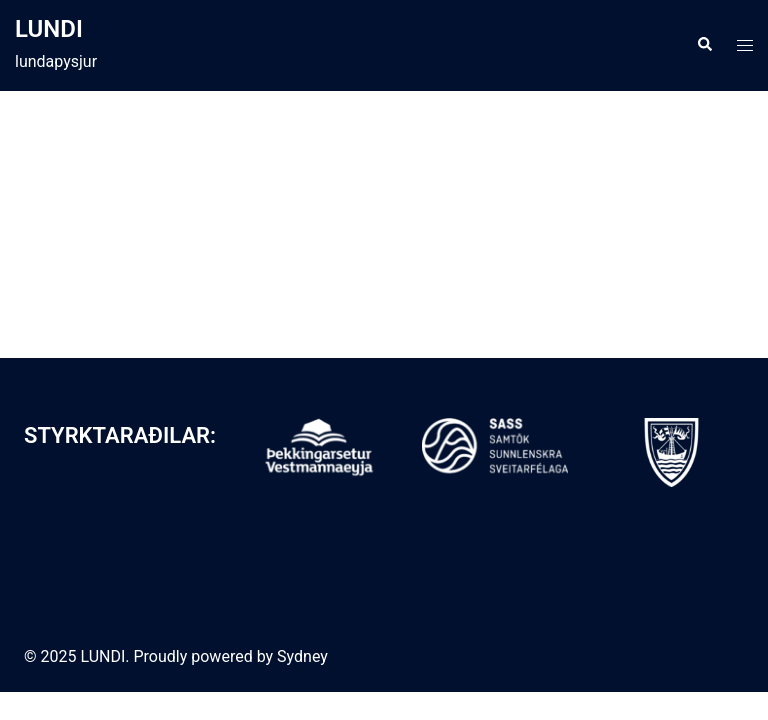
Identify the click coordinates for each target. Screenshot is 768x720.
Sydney (302, 656)
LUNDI (49, 29)
